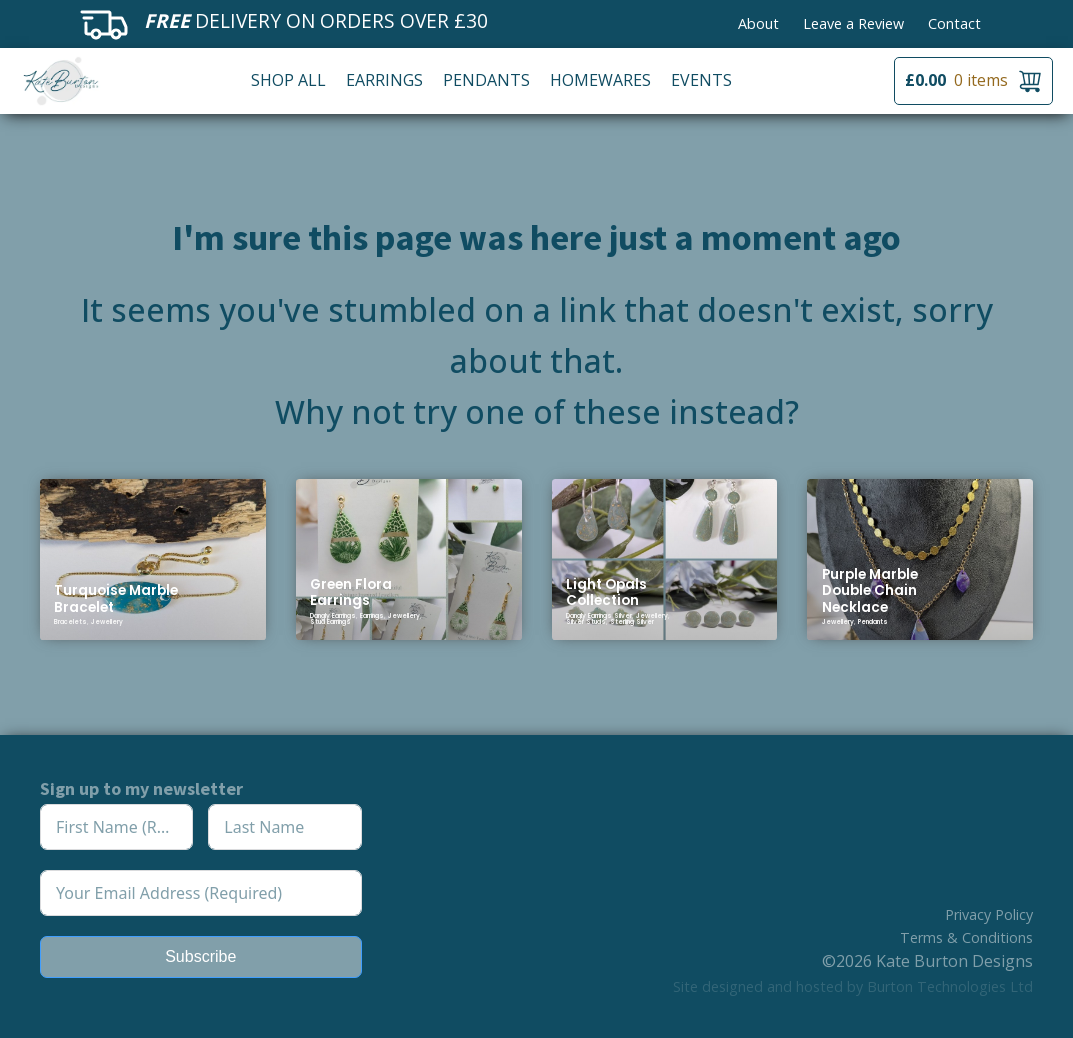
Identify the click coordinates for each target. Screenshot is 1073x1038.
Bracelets (70, 622)
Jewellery (107, 622)
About (758, 23)
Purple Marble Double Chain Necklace (870, 591)
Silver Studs (586, 622)
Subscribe (200, 956)
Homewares (600, 80)
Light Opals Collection (606, 592)
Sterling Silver (632, 622)
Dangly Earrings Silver (599, 616)
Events (701, 80)
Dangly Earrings (333, 616)
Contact (954, 23)
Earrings (384, 80)
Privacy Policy (989, 914)
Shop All (288, 80)
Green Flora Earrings (351, 592)
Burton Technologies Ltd (950, 986)
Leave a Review (853, 23)
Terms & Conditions (966, 937)
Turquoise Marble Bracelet (116, 598)
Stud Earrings (330, 622)
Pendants (486, 80)
